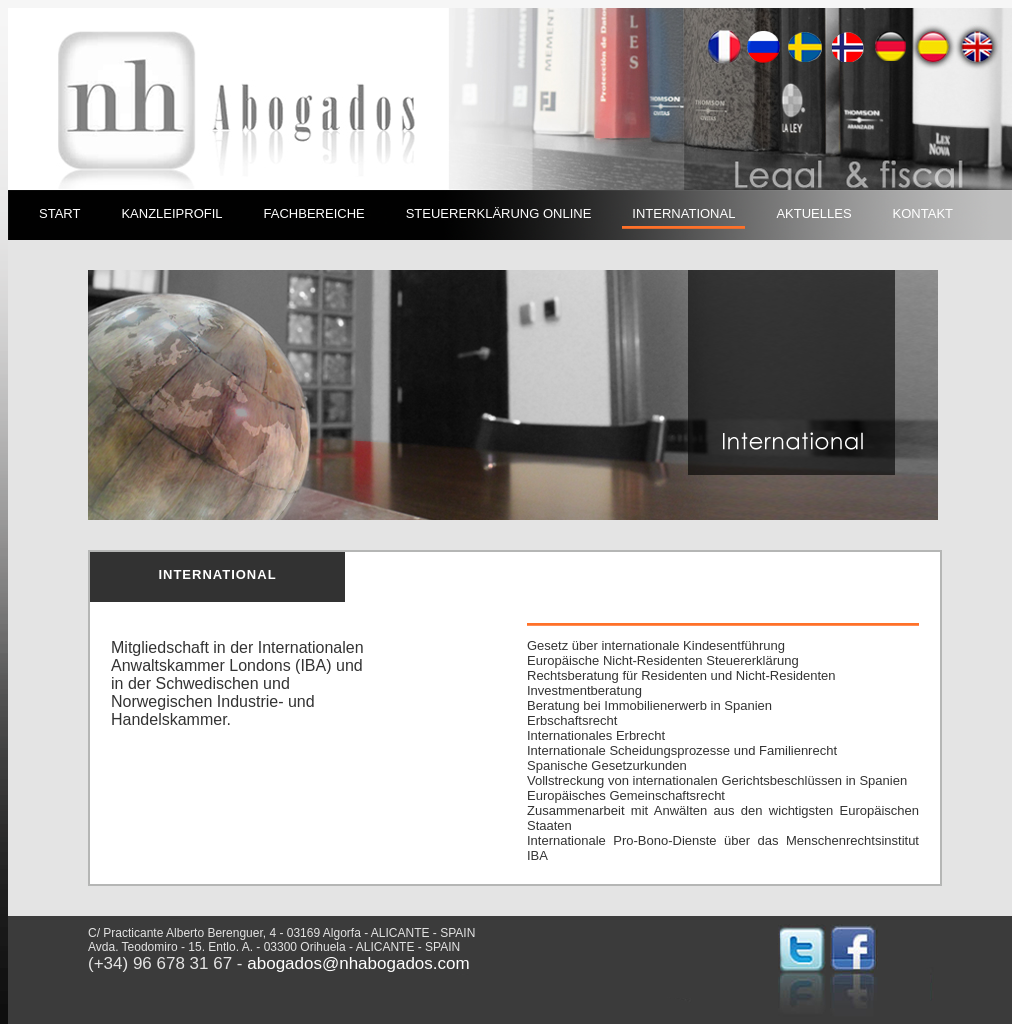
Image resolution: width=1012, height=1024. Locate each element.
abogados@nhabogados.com (358, 963)
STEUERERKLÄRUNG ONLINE (499, 213)
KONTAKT (923, 213)
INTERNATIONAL (683, 213)
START (59, 213)
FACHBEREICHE (314, 213)
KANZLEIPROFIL (171, 213)
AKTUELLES (813, 213)
